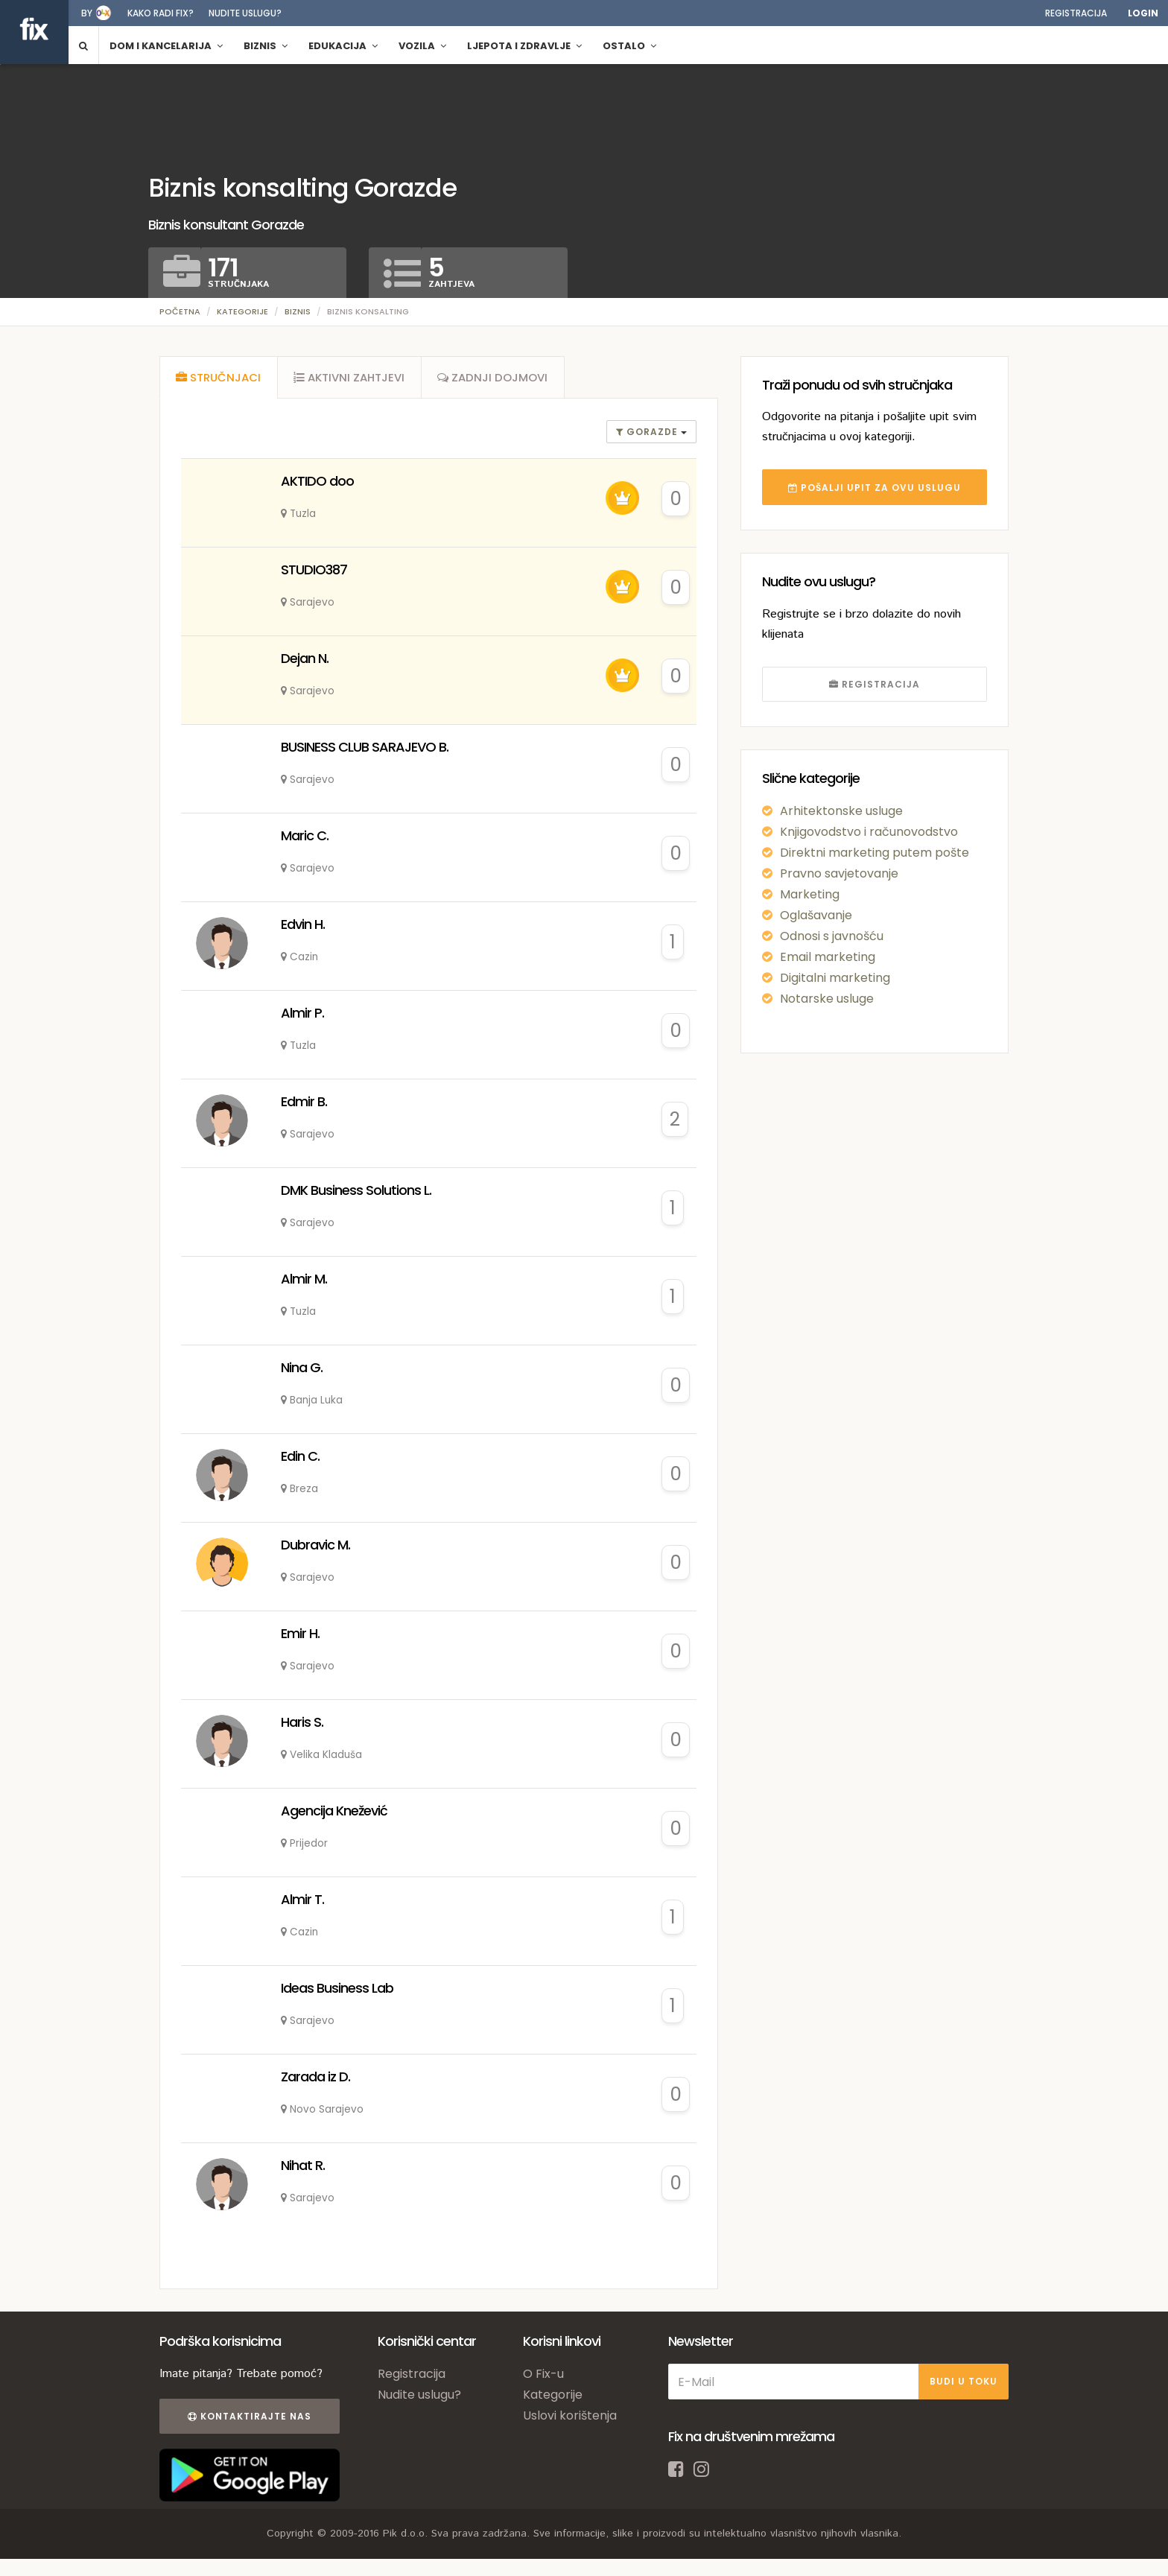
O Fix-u (543, 2377)
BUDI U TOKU (963, 2385)
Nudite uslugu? (245, 13)
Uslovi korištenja (570, 2419)
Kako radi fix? (160, 13)
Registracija (1076, 13)
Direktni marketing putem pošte (874, 852)
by (86, 13)
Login (1143, 13)
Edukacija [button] (343, 46)
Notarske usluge (827, 998)
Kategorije (242, 311)
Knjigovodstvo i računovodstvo (869, 831)
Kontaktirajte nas (247, 2420)
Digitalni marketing (835, 977)
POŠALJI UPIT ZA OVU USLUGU (874, 487)
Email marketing (827, 956)
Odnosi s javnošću (831, 936)
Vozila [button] (422, 46)
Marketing (810, 894)
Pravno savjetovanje (839, 873)
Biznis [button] (266, 46)
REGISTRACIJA (874, 684)
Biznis (298, 311)
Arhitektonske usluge (841, 810)
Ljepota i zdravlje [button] (524, 46)
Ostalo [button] (629, 46)
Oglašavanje (816, 915)
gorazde (648, 435)
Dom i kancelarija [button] (166, 46)
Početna (179, 311)
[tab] (219, 379)
